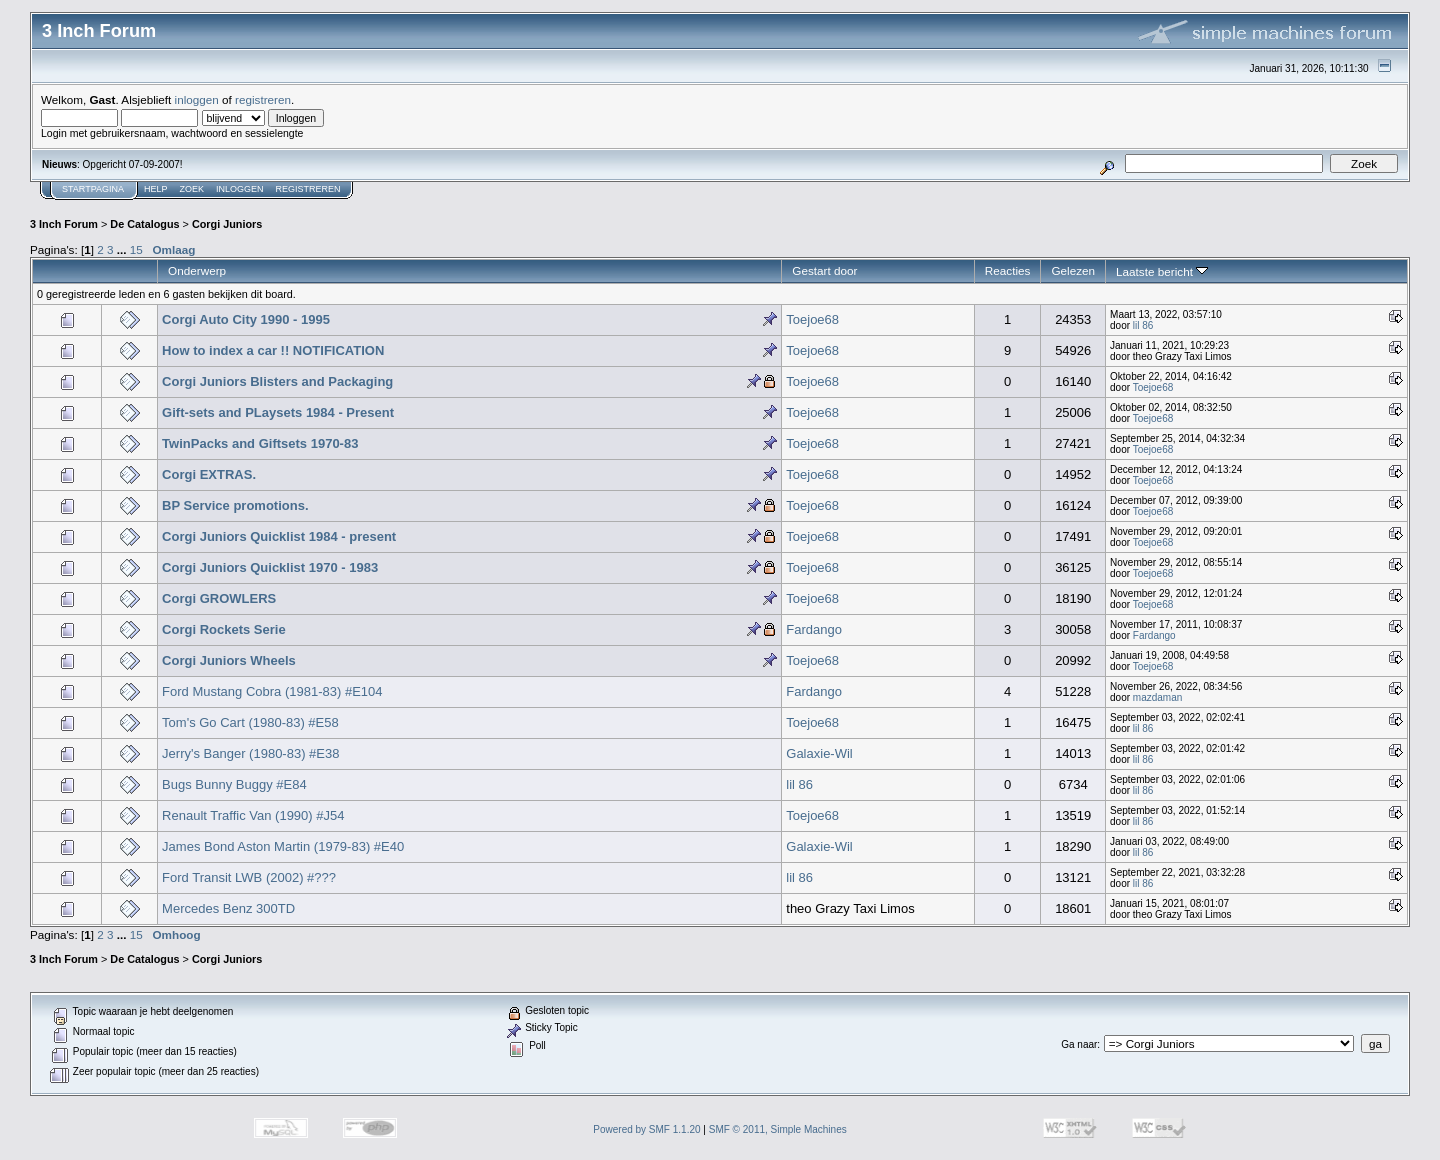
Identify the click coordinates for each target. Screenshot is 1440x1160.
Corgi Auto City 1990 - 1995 (246, 319)
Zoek (192, 189)
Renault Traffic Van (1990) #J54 (253, 815)
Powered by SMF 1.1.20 (646, 1129)
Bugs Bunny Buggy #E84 (234, 784)
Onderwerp (197, 270)
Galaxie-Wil (819, 753)
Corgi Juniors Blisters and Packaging (277, 381)
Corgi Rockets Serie (224, 629)
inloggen (197, 99)
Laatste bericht (1162, 271)
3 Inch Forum (64, 224)
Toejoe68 (812, 319)
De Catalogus (144, 224)
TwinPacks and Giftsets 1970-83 (260, 443)
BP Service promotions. (235, 505)
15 (136, 249)
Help (156, 189)
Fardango (814, 629)
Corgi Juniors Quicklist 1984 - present (279, 536)
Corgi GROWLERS (219, 598)
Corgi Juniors (227, 224)
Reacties (1008, 270)
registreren (263, 99)
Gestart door (824, 270)
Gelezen (1073, 270)
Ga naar (1079, 1044)
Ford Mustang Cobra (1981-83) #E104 (272, 691)
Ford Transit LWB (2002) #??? (249, 877)
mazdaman (1157, 697)
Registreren (308, 189)
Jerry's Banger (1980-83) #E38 (250, 753)
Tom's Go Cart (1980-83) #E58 (250, 722)
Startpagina (93, 189)
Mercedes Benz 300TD (228, 908)
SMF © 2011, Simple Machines (778, 1129)
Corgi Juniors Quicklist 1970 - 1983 (270, 567)
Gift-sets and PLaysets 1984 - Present (278, 412)
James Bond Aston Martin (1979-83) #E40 (283, 846)
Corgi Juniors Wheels (229, 660)
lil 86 (1143, 325)
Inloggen (240, 189)
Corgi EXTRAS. (209, 474)
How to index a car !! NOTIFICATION (273, 350)
